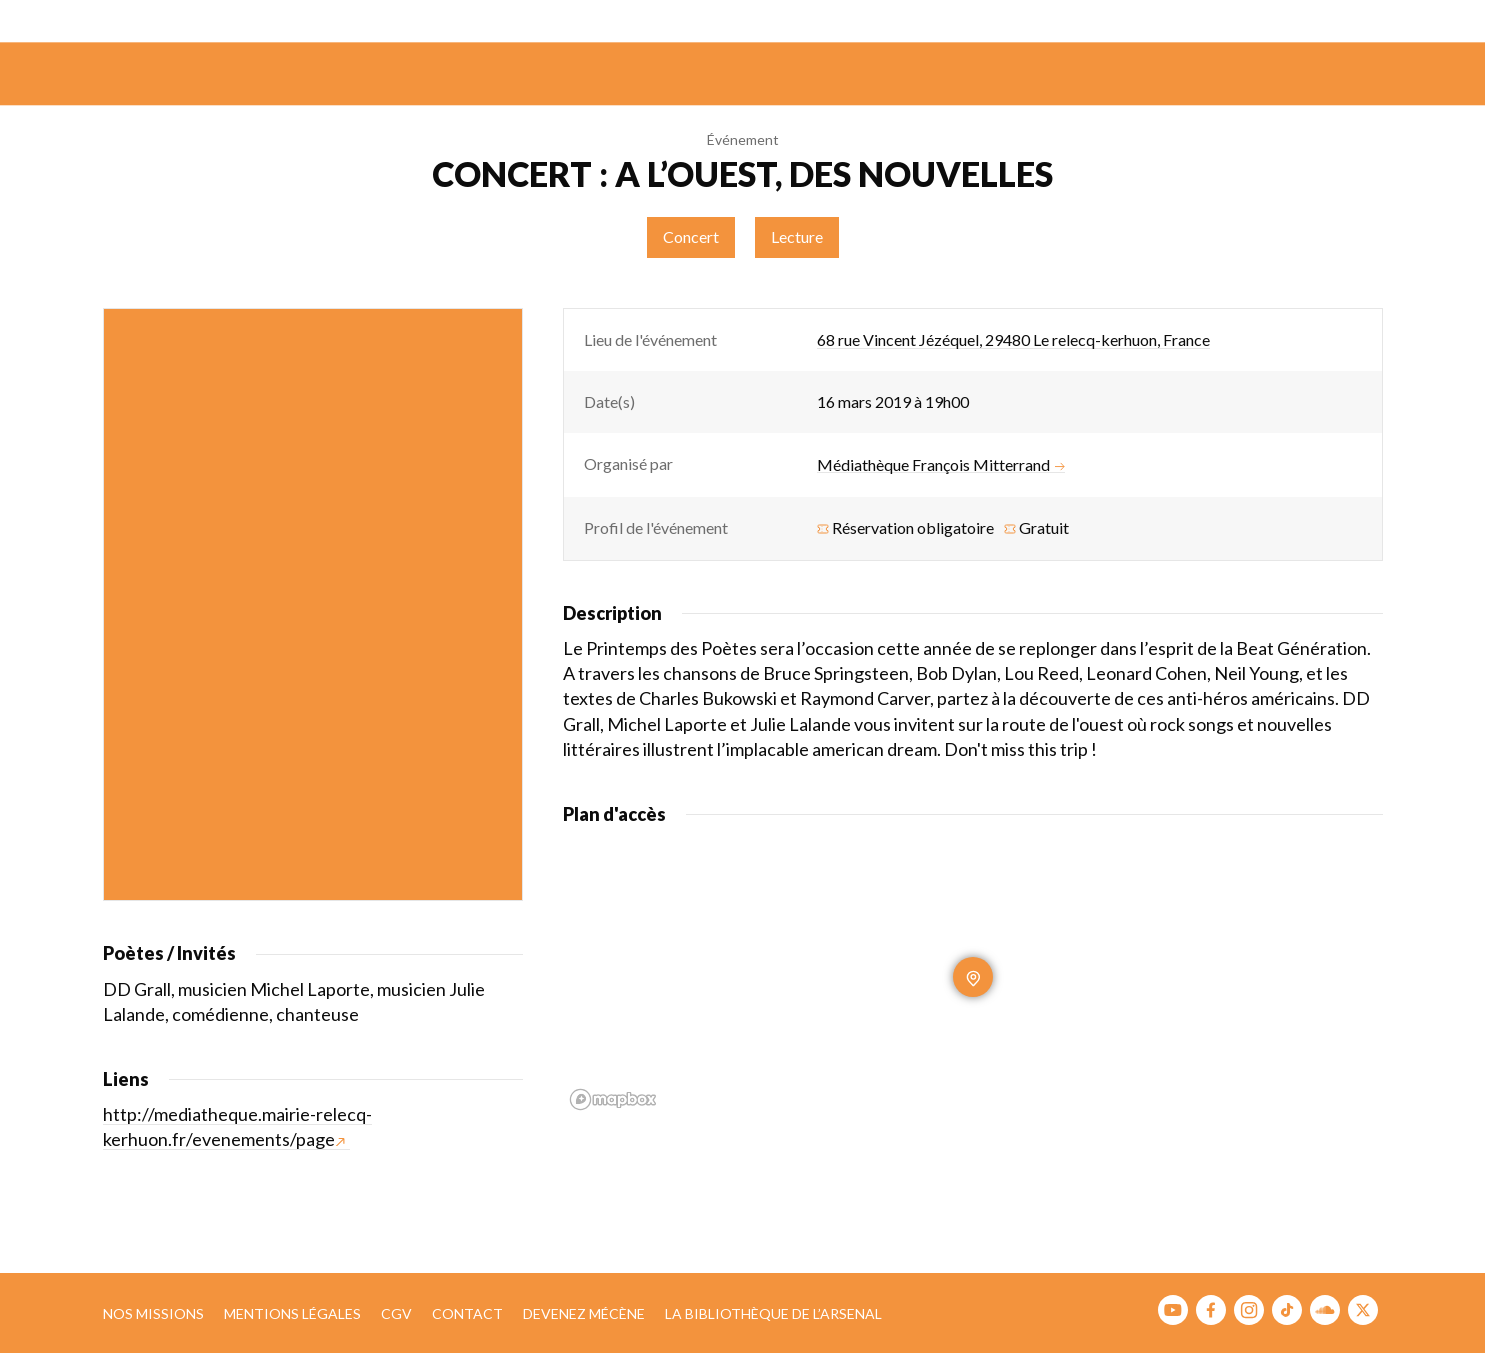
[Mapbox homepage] (613, 1099)
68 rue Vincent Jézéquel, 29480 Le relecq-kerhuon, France (1013, 339)
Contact (467, 1313)
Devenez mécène (584, 1313)
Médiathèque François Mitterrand (941, 465)
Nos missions (153, 1313)
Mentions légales (292, 1313)
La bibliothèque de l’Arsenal (773, 1313)
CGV (396, 1313)
